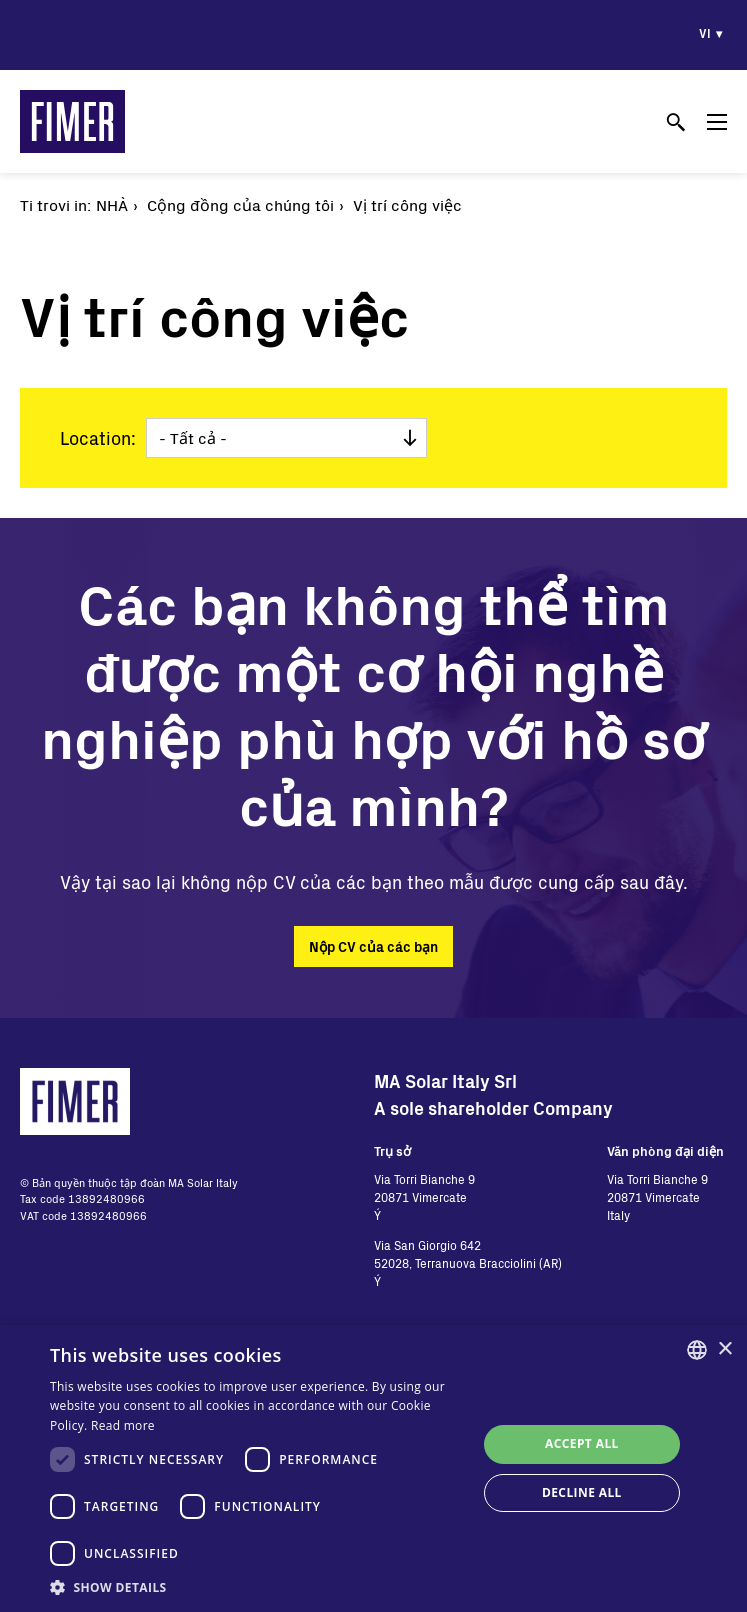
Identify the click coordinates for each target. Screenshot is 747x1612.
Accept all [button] (582, 1443)
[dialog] (373, 1468)
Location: (98, 438)
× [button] (724, 1349)
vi (705, 33)
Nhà (112, 204)
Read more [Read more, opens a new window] (123, 1425)
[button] (257, 1587)
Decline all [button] (582, 1492)
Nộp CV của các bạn (373, 946)
